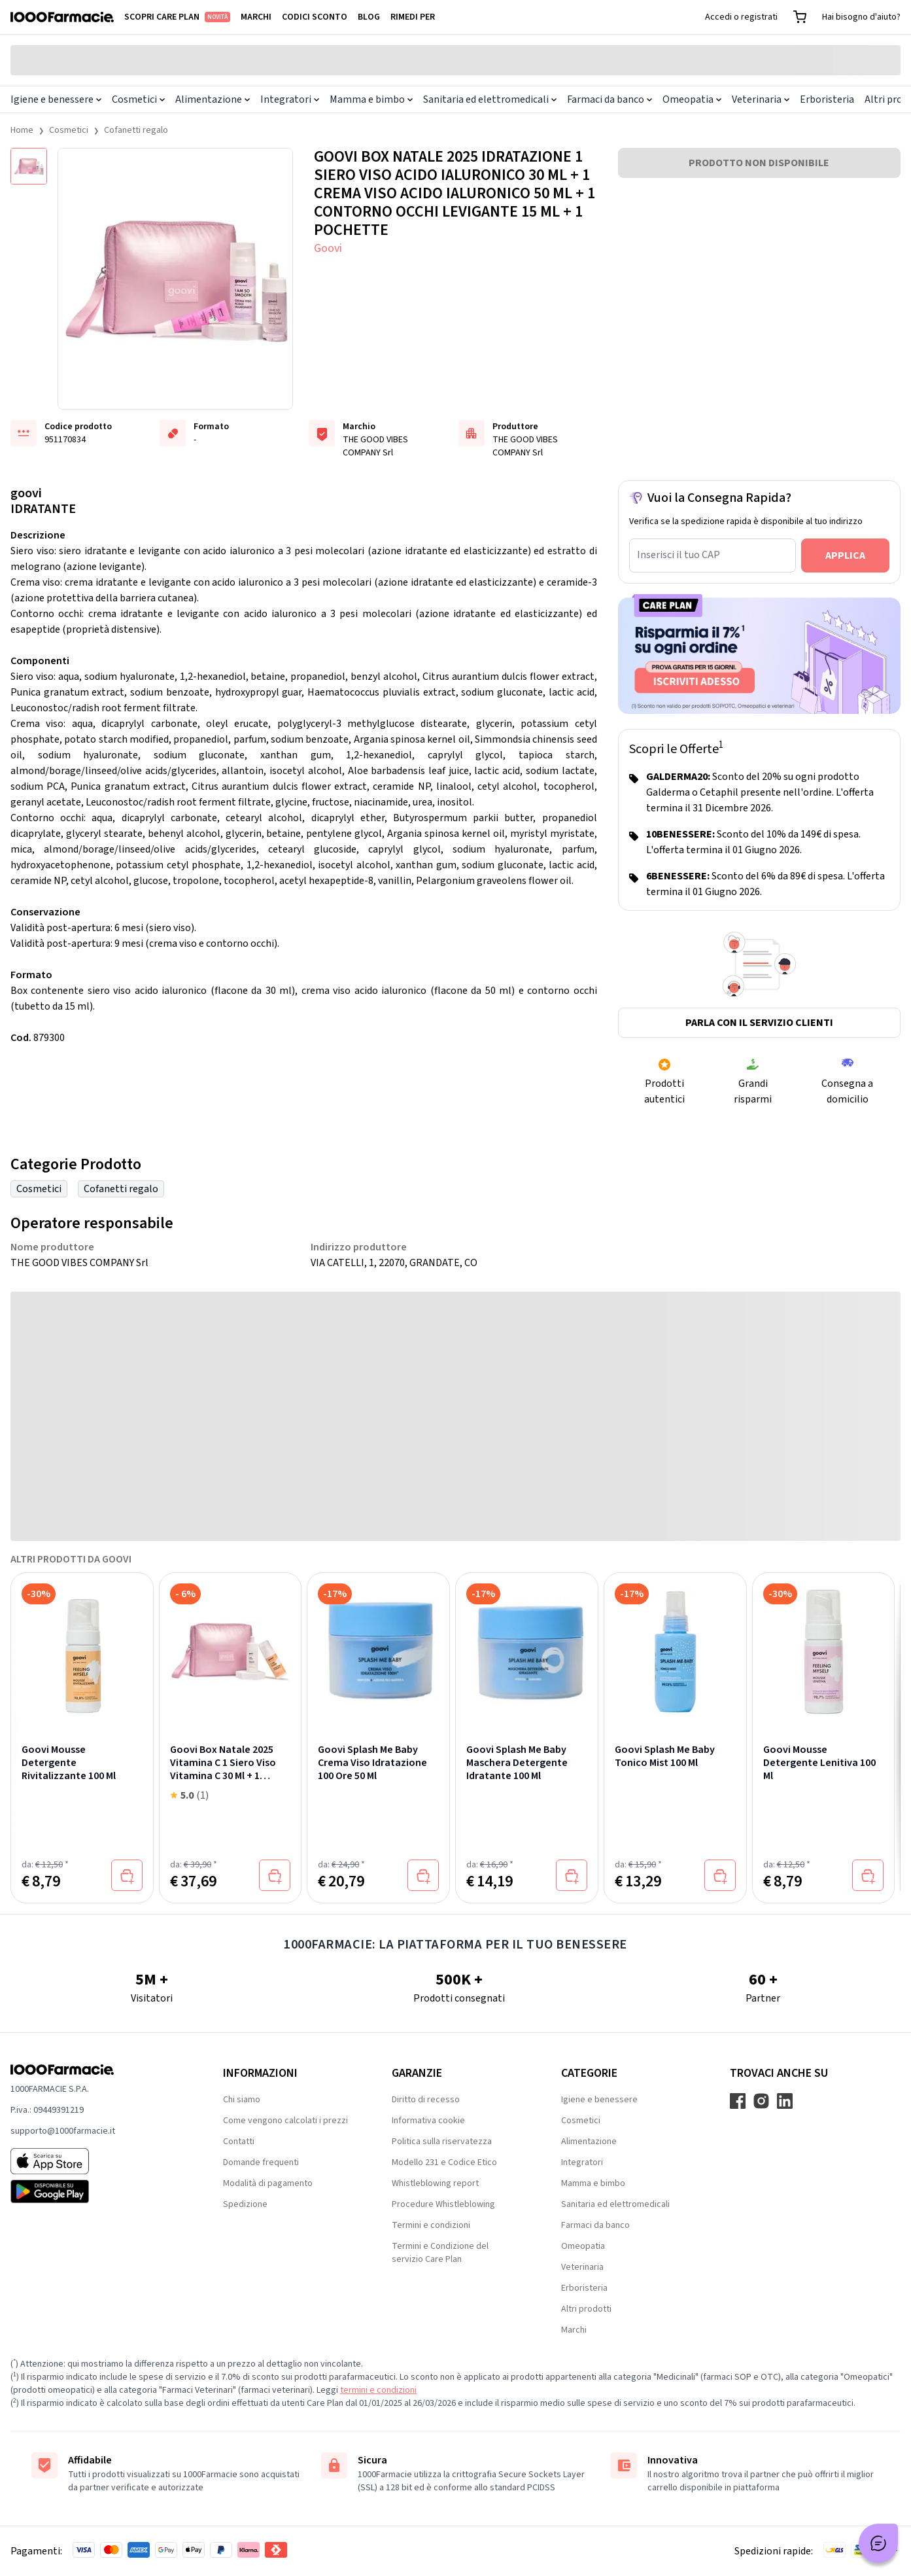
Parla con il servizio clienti (759, 1022)
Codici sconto (314, 17)
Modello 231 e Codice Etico (444, 2162)
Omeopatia (691, 99)
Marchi (256, 17)
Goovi (328, 248)
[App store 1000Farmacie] (95, 2161)
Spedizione (245, 2204)
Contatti (238, 2141)
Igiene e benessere (55, 99)
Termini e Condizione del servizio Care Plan (440, 2253)
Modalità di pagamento (268, 2183)
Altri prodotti (586, 2309)
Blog (369, 17)
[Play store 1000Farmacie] (95, 2191)
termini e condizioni (378, 2390)
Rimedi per (412, 17)
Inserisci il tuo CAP (678, 555)
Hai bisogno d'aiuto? (861, 17)
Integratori (289, 99)
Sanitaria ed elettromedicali (490, 99)
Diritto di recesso (426, 2099)
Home (21, 130)
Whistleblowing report (435, 2183)
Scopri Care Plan (177, 17)
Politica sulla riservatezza (442, 2141)
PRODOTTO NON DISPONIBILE (759, 163)
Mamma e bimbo (371, 99)
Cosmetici (138, 99)
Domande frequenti (261, 2162)
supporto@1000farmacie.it (62, 2131)
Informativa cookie (428, 2120)
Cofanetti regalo (136, 130)
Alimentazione (212, 99)
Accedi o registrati (741, 17)
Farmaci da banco (609, 99)
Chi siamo (241, 2099)
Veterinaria (760, 99)
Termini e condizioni (431, 2225)
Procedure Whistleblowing (443, 2204)
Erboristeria (827, 99)
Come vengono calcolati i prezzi (285, 2120)
